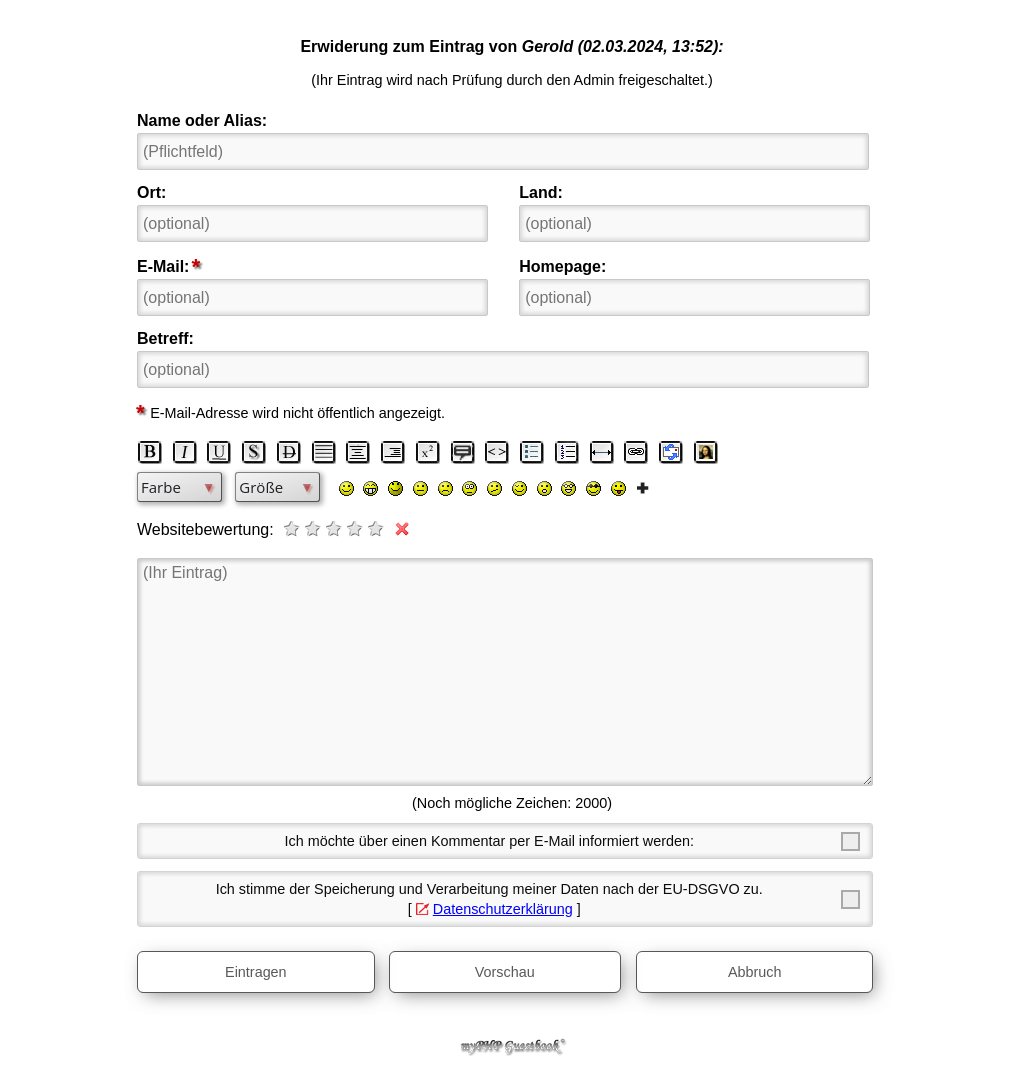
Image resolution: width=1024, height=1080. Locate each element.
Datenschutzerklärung (503, 909)
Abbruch (755, 972)
